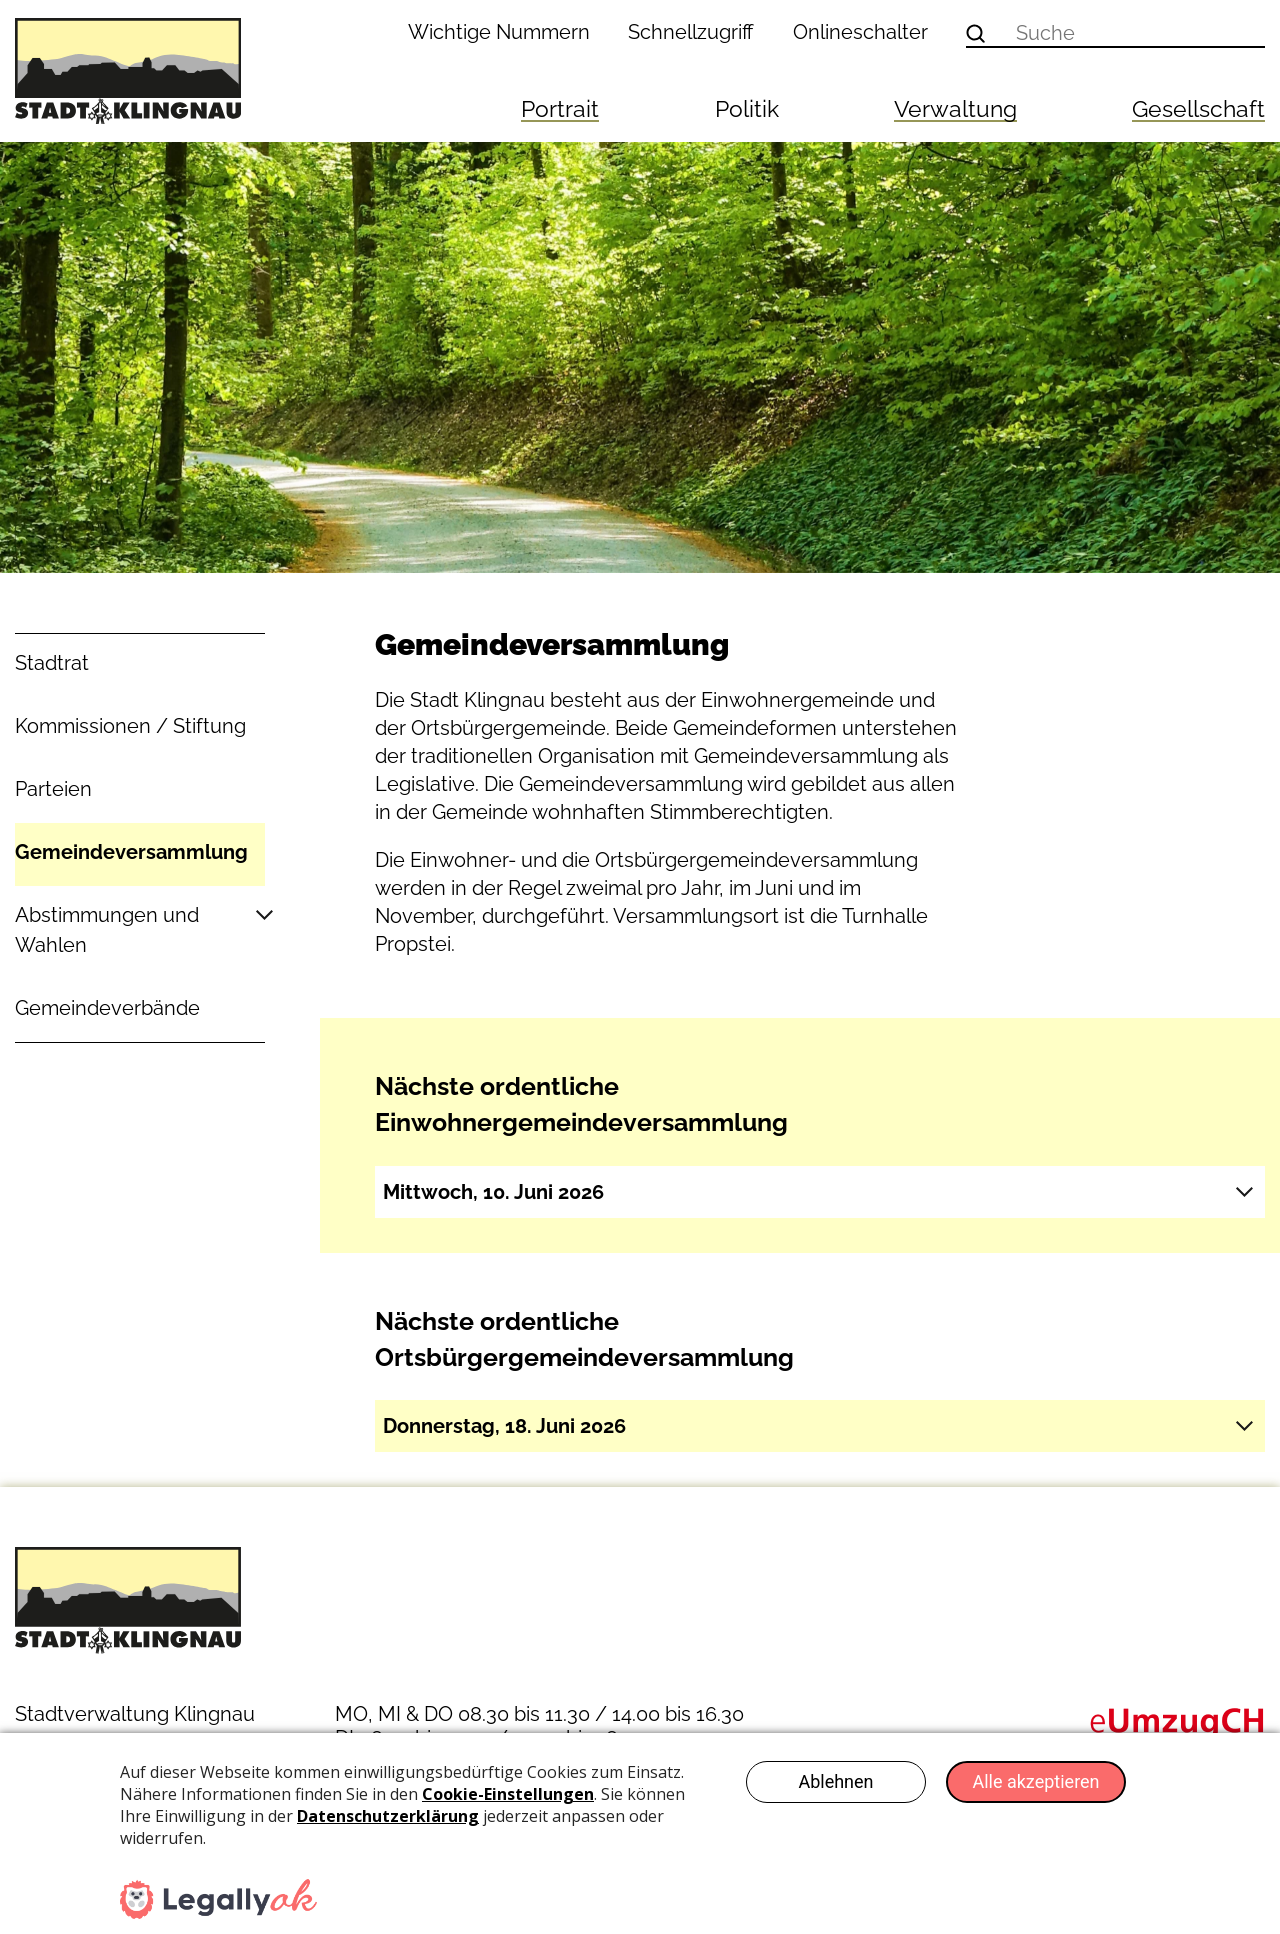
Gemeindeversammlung (131, 852)
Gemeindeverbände (107, 1008)
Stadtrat (52, 663)
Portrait (560, 108)
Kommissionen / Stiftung (130, 726)
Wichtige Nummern (499, 32)
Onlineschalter (860, 32)
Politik (747, 108)
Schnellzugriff (691, 32)
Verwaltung (955, 108)
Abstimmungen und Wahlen (107, 930)
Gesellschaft (1198, 108)
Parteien (53, 789)
